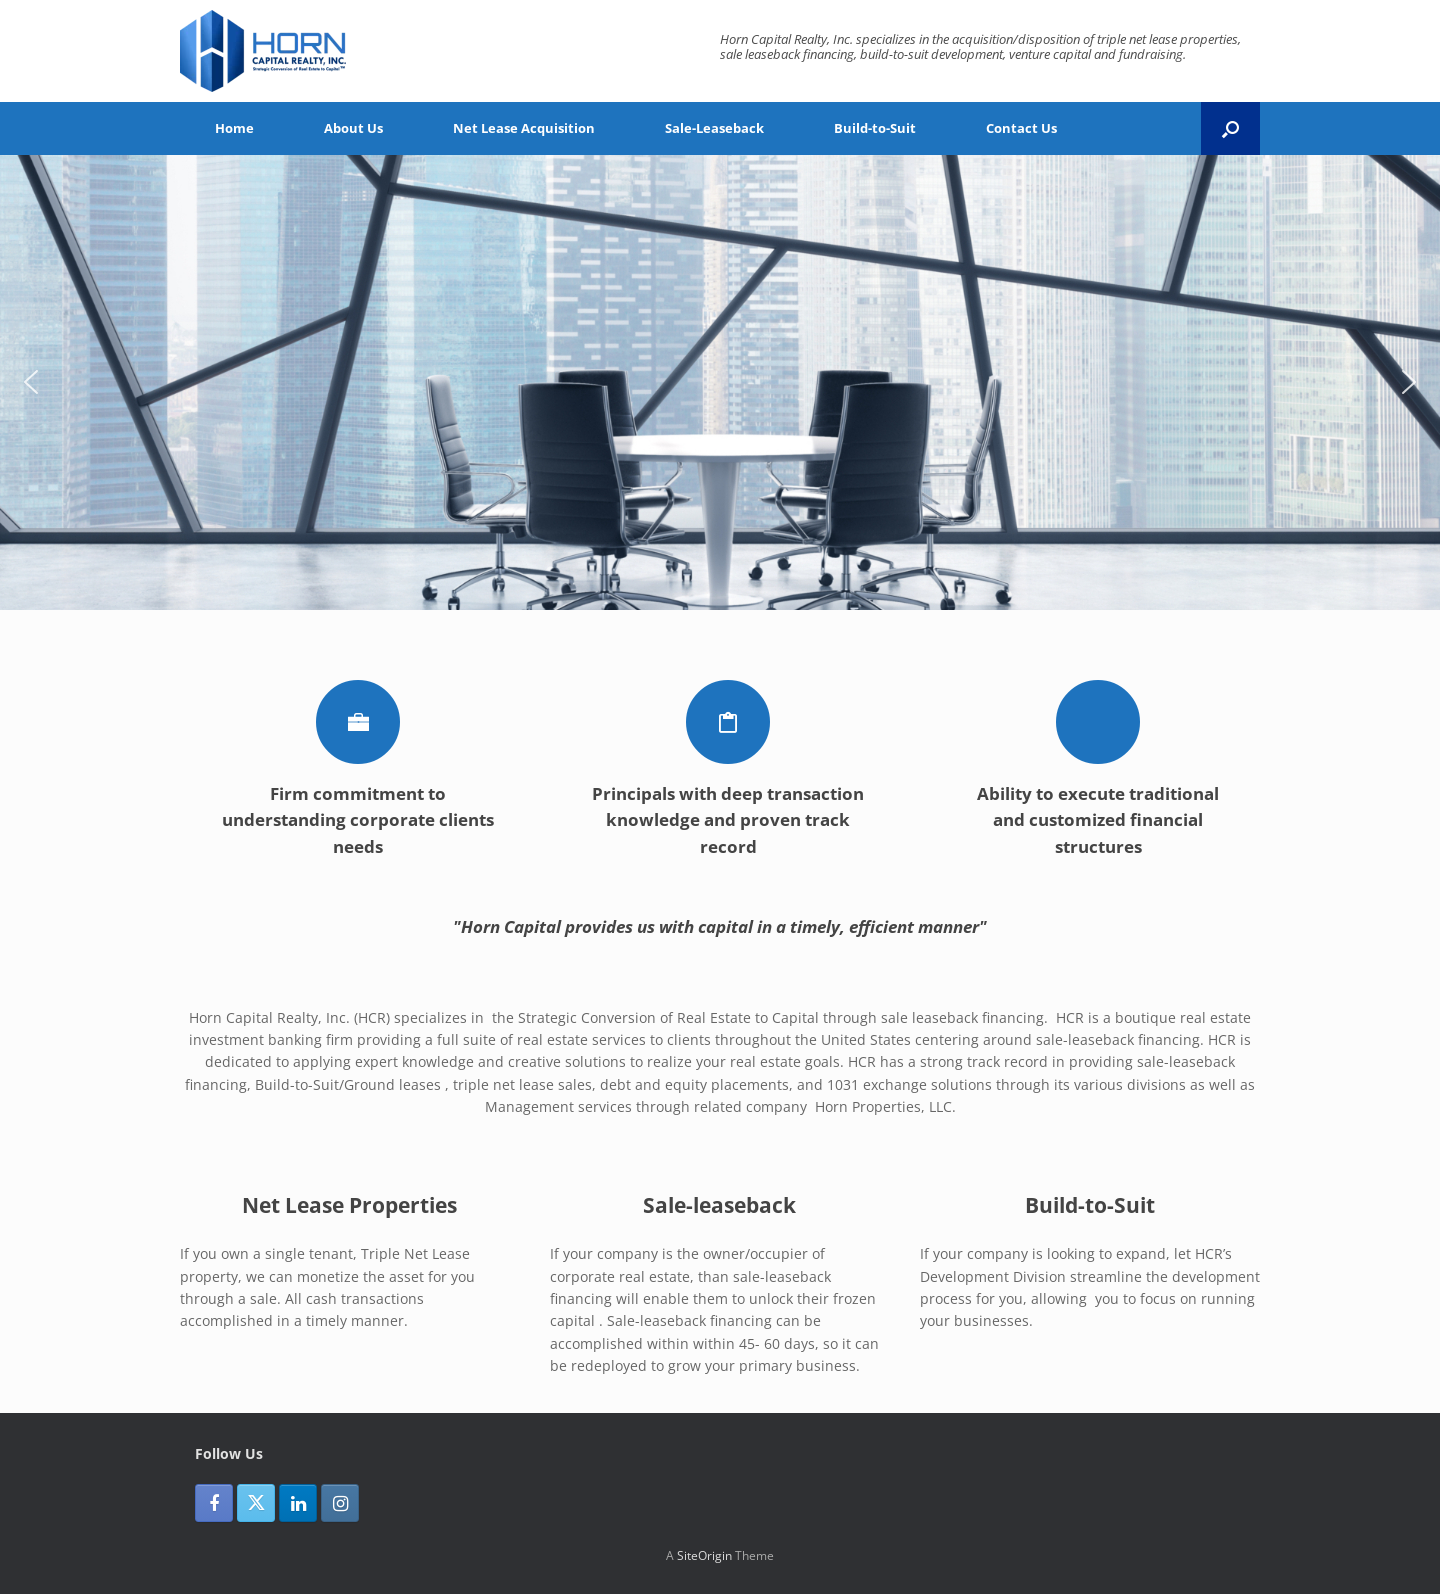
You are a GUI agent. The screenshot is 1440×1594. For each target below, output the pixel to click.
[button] (1230, 128)
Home (234, 128)
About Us (353, 128)
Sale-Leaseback (714, 128)
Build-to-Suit (875, 128)
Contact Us (1021, 128)
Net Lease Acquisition (524, 128)
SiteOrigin (704, 1555)
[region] (720, 382)
